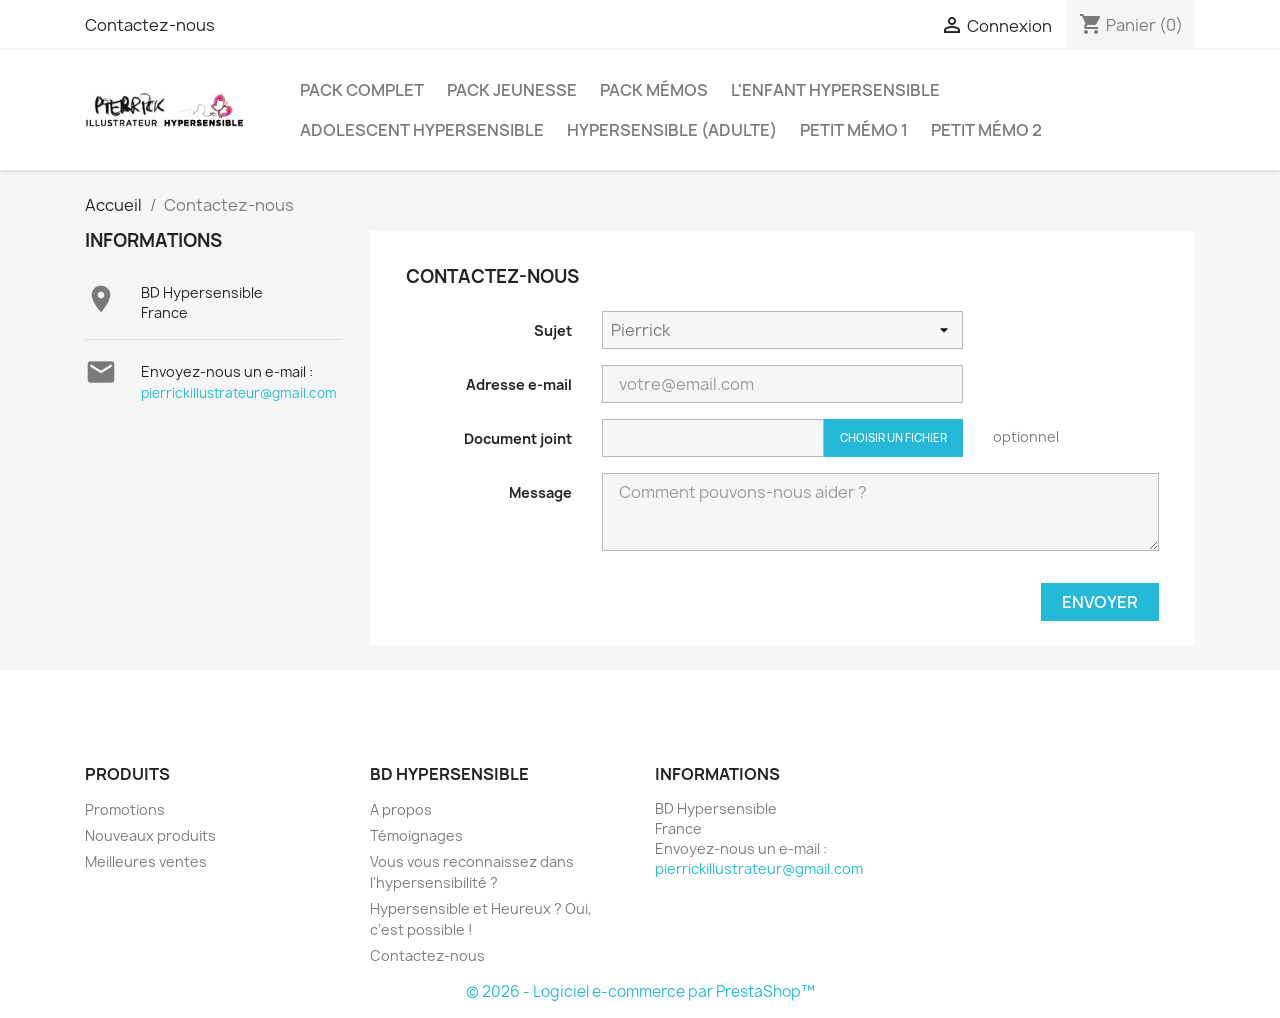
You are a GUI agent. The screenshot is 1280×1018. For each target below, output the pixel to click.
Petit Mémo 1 (854, 130)
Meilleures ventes (146, 861)
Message (540, 492)
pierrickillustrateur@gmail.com (239, 393)
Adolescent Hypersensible (422, 130)
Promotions (125, 809)
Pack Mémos (654, 90)
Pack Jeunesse (512, 90)
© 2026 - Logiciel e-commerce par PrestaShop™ (640, 991)
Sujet (553, 330)
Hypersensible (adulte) (672, 130)
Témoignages (416, 835)
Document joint (518, 438)
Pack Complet (362, 90)
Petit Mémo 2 (986, 130)
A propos (401, 809)
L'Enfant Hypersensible (835, 90)
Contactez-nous (150, 25)
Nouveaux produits (150, 835)
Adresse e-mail (519, 384)
